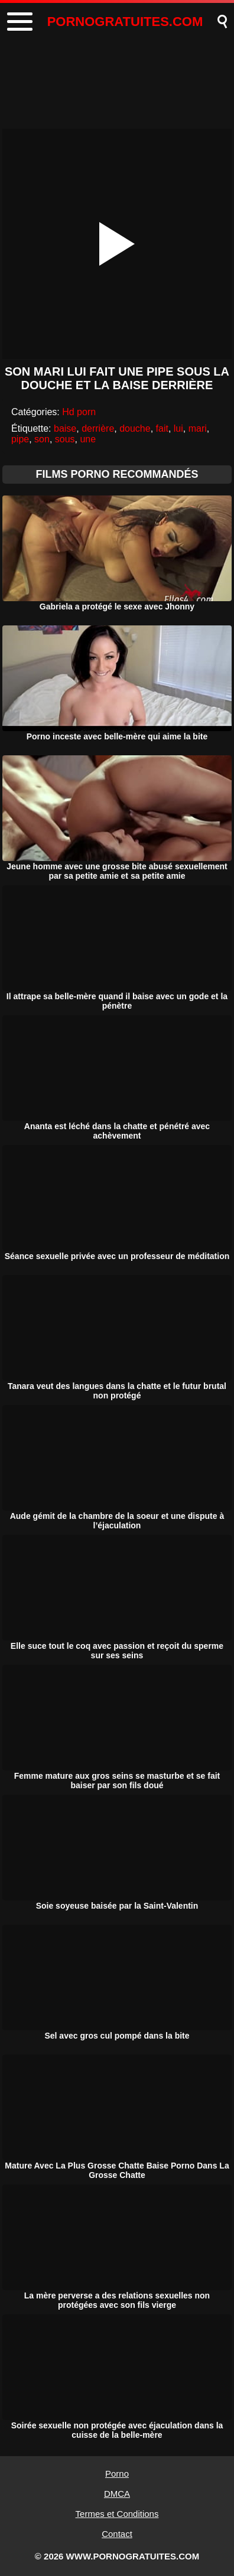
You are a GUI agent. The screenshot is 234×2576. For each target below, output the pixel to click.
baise (65, 428)
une (88, 439)
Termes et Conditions (117, 2514)
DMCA (117, 2494)
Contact (117, 2534)
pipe (20, 439)
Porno (117, 2474)
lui (178, 428)
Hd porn (79, 412)
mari (197, 428)
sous (65, 439)
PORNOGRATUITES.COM (125, 21)
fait (162, 428)
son (42, 439)
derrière (98, 428)
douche (135, 428)
